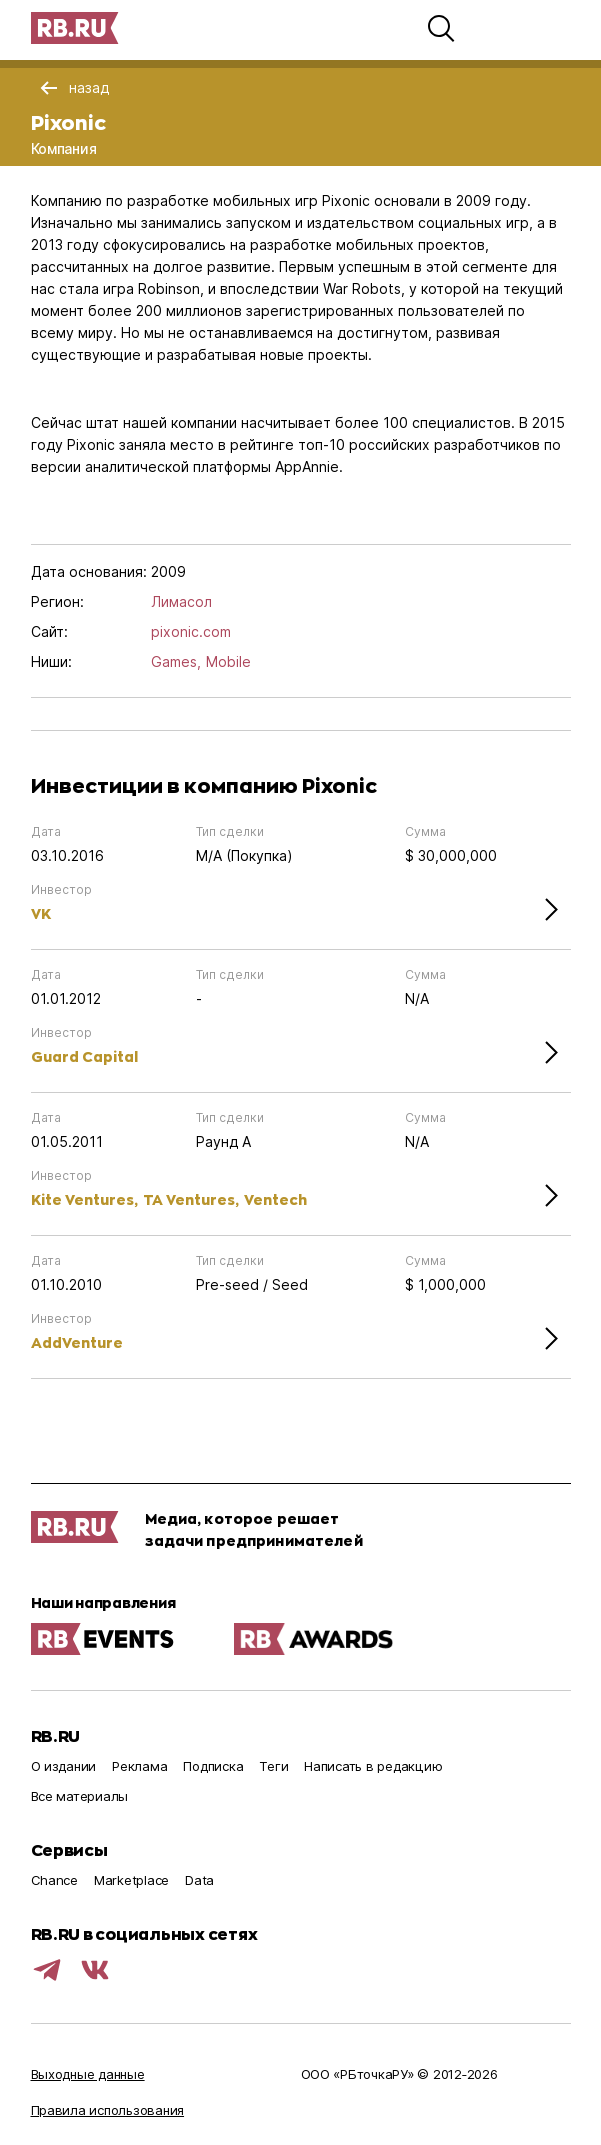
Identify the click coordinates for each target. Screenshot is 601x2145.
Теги (273, 1766)
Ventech (275, 1199)
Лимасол (181, 601)
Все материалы (80, 1796)
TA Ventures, (191, 1199)
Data (199, 1880)
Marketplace (131, 1880)
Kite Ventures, (84, 1199)
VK (41, 913)
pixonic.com (191, 631)
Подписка (213, 1766)
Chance (54, 1880)
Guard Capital (84, 1056)
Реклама (139, 1766)
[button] (441, 28)
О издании (64, 1766)
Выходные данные (88, 2074)
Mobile (228, 661)
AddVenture (77, 1342)
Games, (176, 661)
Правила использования (108, 2110)
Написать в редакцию (373, 1766)
